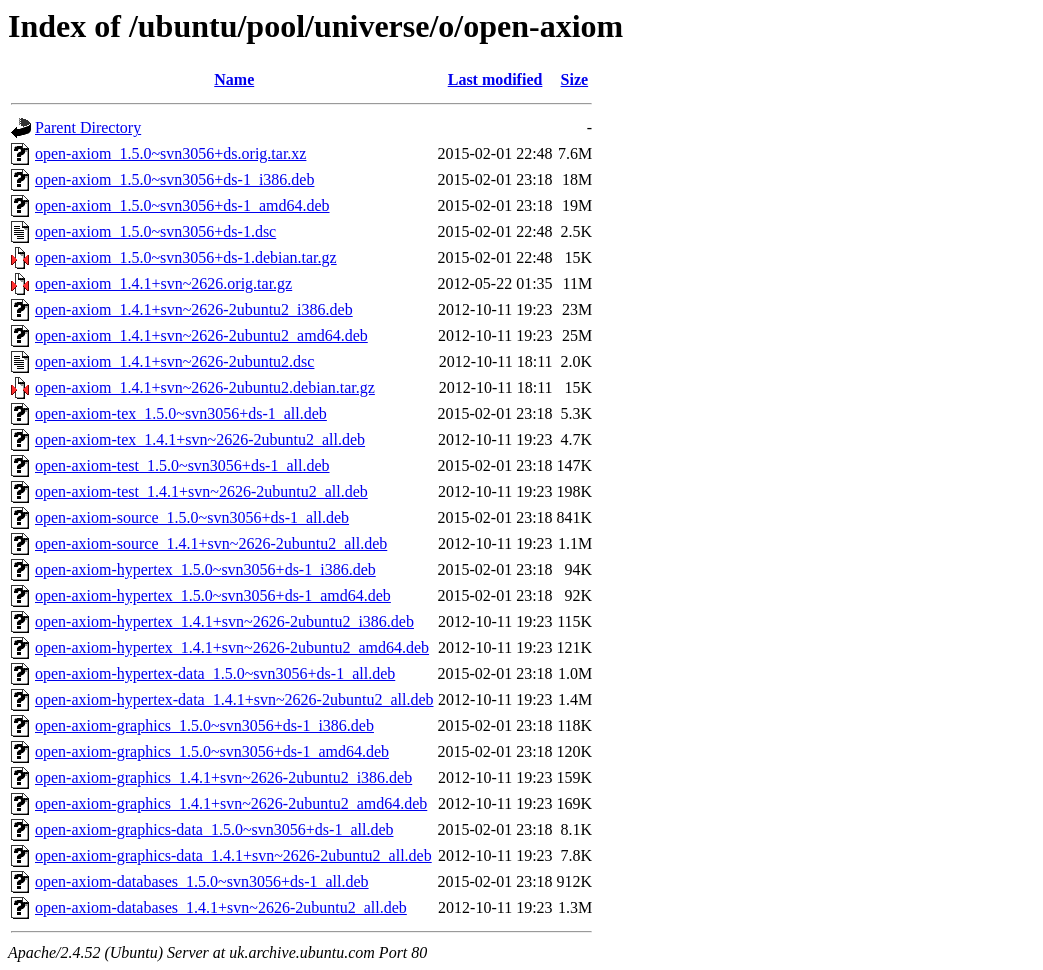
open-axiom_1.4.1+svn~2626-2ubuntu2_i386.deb (194, 309)
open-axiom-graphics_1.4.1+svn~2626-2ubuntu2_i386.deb (223, 777)
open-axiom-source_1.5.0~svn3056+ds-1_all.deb (192, 517)
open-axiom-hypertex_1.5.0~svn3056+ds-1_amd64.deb (213, 595)
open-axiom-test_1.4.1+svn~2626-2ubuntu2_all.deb (201, 491)
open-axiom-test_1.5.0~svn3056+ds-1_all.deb (182, 465)
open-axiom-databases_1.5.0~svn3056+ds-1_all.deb (202, 881)
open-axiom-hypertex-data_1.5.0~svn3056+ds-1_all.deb (215, 673)
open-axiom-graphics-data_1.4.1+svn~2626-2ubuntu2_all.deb (233, 855)
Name (234, 79)
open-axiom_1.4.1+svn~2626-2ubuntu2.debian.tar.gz (205, 387)
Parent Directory (88, 127)
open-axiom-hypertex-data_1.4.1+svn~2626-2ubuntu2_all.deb (234, 699)
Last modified (495, 79)
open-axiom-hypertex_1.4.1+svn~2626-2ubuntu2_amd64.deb (232, 647)
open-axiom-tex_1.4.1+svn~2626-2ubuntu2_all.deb (200, 439)
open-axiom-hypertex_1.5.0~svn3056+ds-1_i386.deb (205, 569)
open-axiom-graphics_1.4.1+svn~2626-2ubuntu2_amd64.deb (231, 803)
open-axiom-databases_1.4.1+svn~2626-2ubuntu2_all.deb (221, 907)
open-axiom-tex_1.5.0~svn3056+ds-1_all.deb (181, 413)
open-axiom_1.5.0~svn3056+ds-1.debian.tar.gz (186, 257)
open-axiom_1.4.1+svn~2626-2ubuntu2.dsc (174, 361)
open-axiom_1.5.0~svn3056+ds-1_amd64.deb (182, 205)
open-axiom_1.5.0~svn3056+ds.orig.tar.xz (170, 153)
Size (575, 79)
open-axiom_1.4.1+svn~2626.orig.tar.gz (163, 283)
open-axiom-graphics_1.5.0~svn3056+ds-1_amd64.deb (212, 751)
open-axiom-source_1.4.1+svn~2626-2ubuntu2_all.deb (211, 543)
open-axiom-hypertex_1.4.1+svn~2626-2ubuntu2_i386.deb (224, 621)
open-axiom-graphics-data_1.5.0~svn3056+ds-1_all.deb (214, 829)
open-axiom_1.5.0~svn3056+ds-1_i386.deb (174, 179)
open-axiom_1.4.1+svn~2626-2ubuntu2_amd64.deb (201, 335)
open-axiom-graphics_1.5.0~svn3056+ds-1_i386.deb (204, 725)
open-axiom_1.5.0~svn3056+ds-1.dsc (155, 231)
